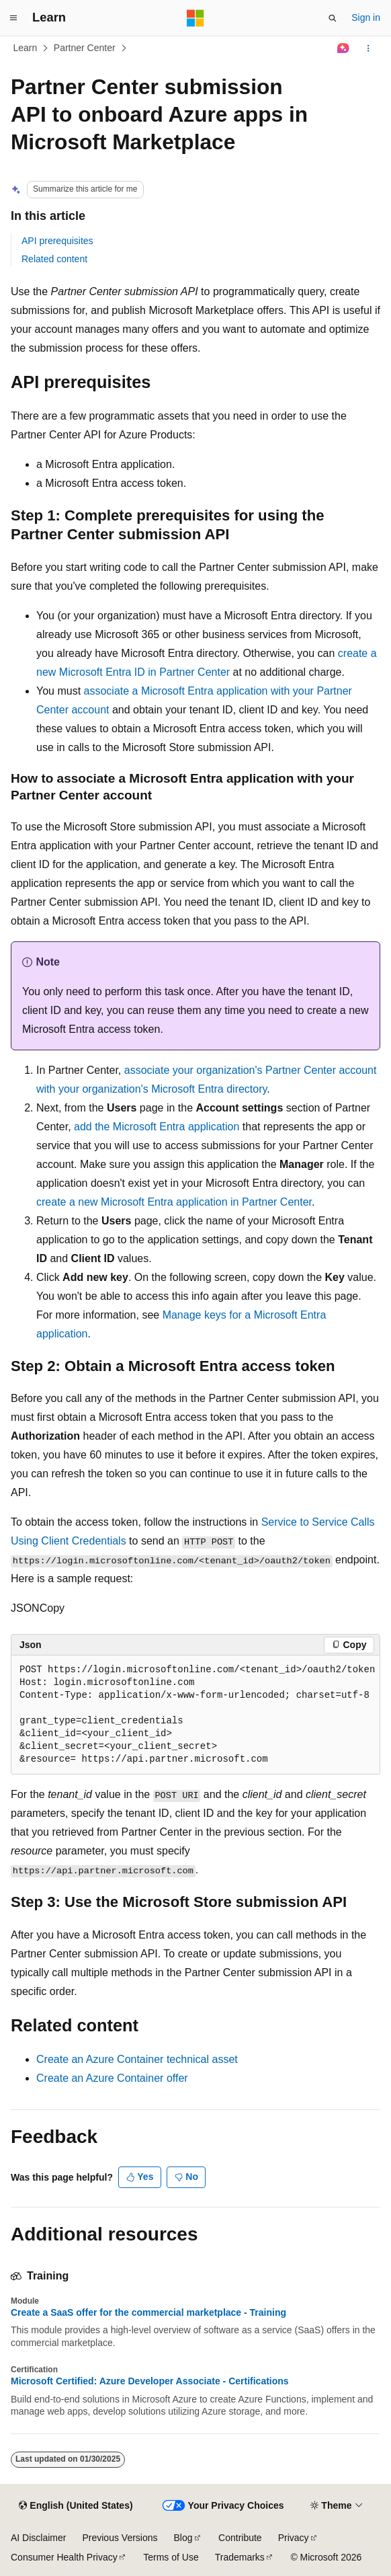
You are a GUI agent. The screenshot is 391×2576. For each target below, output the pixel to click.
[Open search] (332, 18)
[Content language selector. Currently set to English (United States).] (75, 2506)
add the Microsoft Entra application (156, 1126)
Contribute (240, 2537)
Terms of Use (170, 2557)
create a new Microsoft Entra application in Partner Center (174, 1202)
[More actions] (368, 48)
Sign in (365, 17)
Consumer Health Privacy (64, 2557)
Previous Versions (119, 2537)
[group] (195, 1714)
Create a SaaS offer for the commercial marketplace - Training (148, 2312)
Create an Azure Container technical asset (137, 2059)
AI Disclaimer (38, 2537)
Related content (54, 258)
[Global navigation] (13, 18)
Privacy (293, 2537)
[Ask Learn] (344, 48)
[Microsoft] (195, 18)
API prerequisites (57, 240)
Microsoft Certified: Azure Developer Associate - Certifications (150, 2381)
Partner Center (85, 47)
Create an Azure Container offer (112, 2078)
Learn (25, 47)
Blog (183, 2537)
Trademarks (240, 2557)
